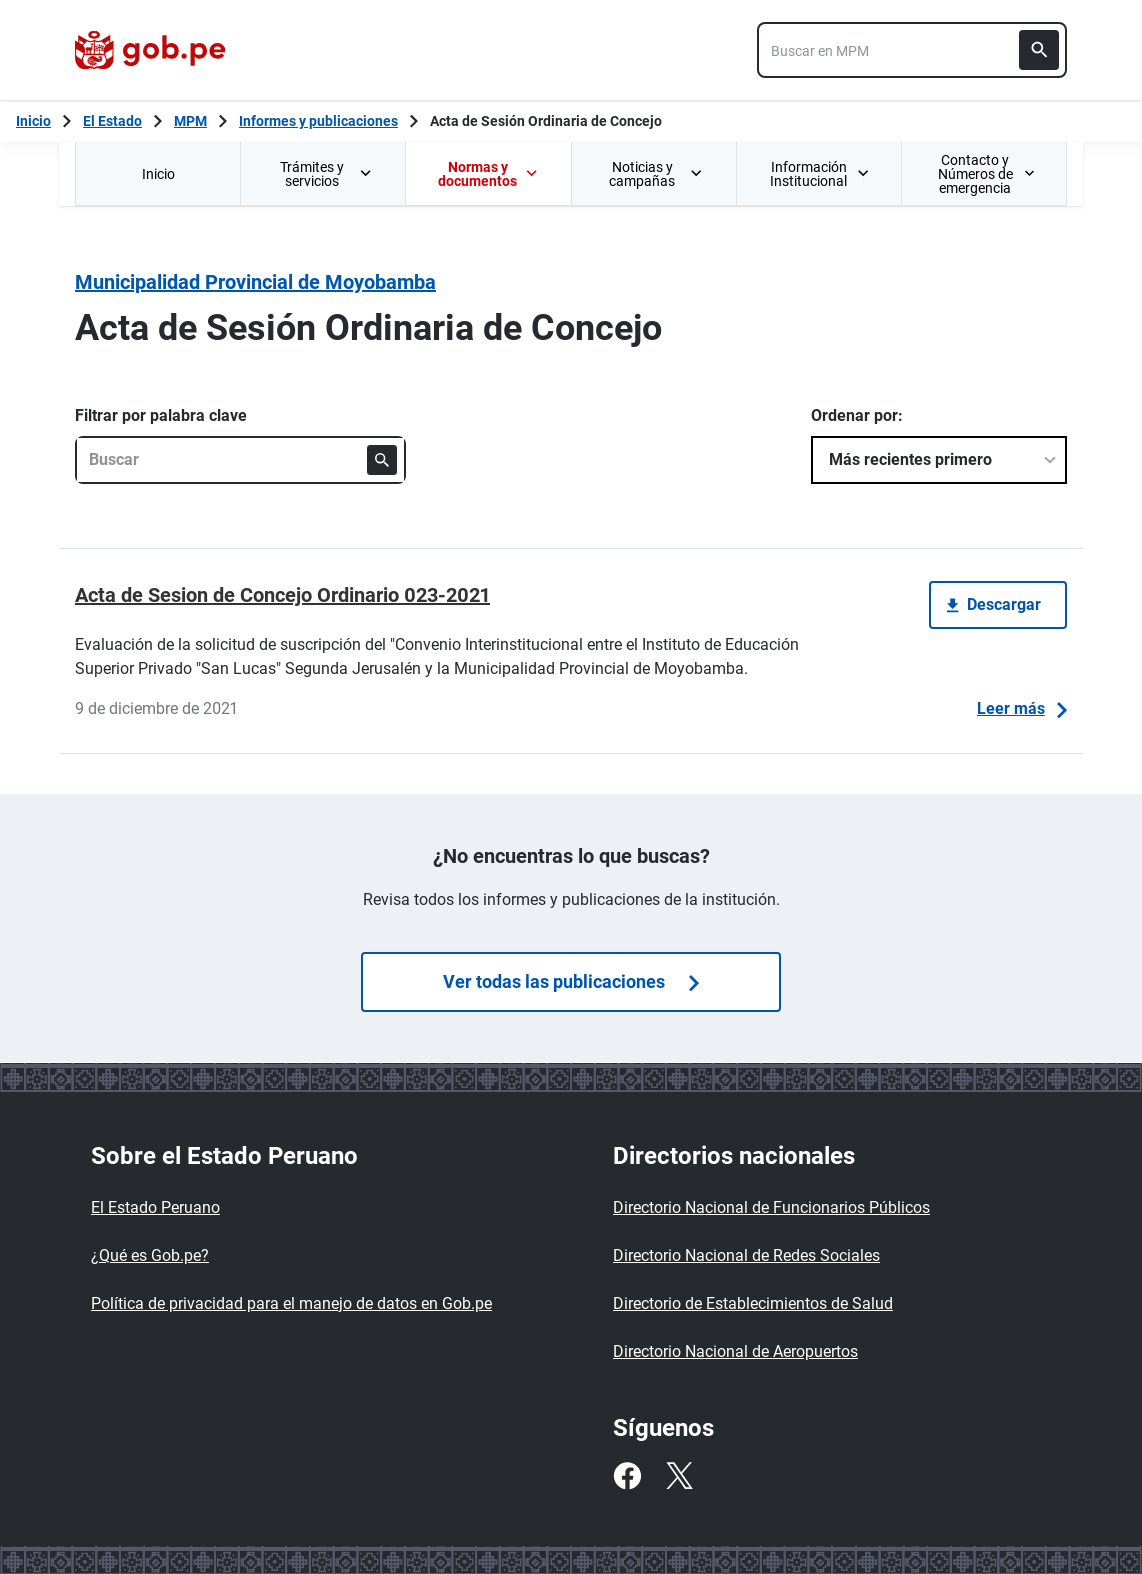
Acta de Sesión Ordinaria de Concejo (546, 121)
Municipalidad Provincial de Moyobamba (255, 282)
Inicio (158, 174)
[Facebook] (627, 1476)
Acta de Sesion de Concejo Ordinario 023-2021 (282, 595)
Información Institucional (819, 174)
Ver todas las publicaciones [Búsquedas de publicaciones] (571, 981)
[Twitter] (679, 1476)
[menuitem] (157, 173)
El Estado (112, 121)
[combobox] (912, 50)
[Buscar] (1039, 50)
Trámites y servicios (327, 174)
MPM (190, 121)
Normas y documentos (488, 174)
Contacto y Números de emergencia (986, 174)
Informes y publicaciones (318, 121)
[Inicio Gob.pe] (33, 121)
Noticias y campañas (656, 174)
